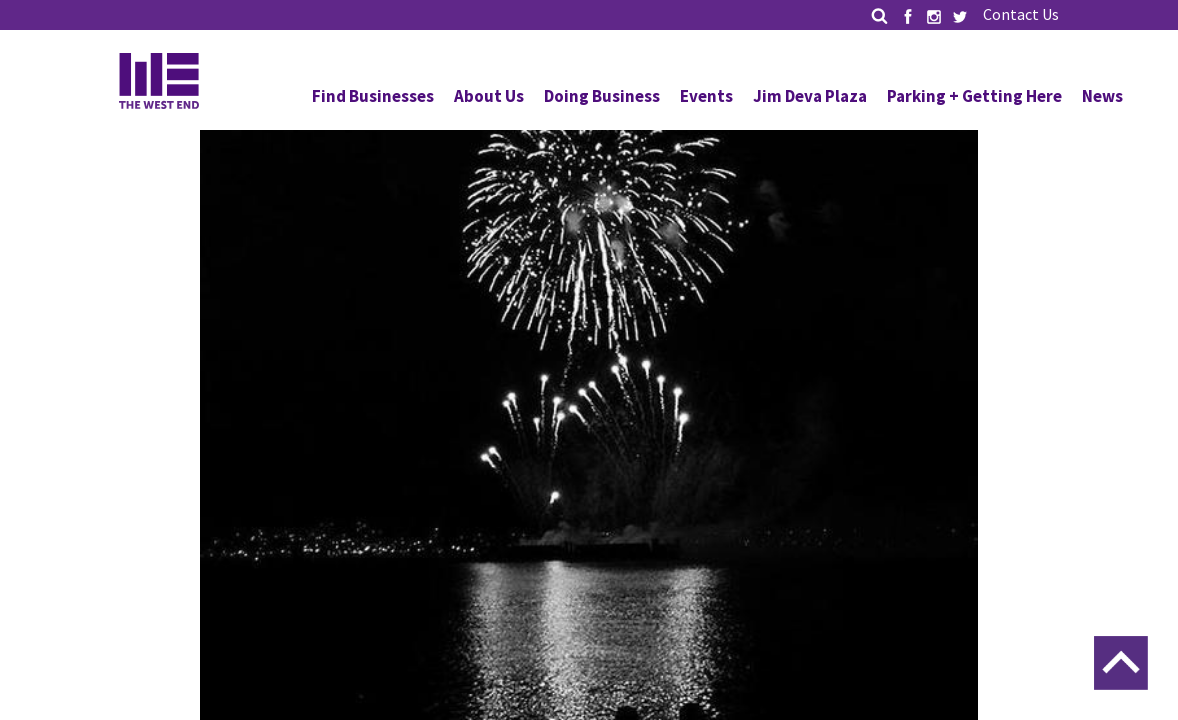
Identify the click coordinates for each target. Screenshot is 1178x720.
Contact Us (1021, 14)
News (1102, 96)
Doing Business (602, 96)
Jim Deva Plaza (810, 96)
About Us (489, 96)
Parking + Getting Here (974, 96)
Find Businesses (373, 96)
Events (706, 96)
